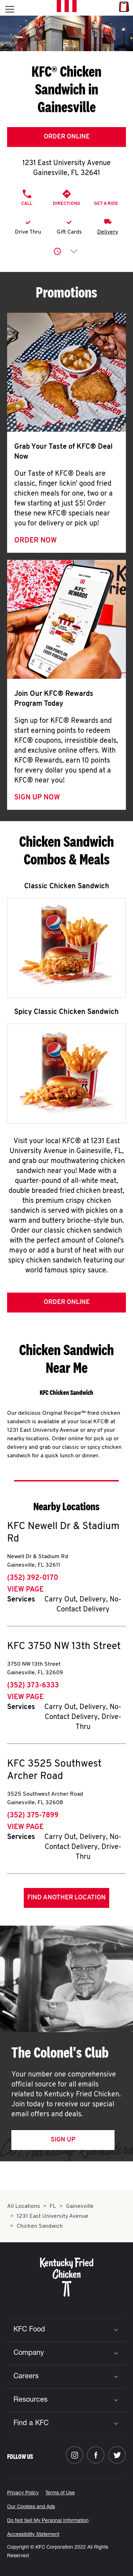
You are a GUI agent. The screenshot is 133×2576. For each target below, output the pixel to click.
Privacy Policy (23, 2493)
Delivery (107, 232)
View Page (25, 1589)
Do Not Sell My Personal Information (48, 2520)
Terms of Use (60, 2493)
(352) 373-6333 (33, 1685)
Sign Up (63, 2139)
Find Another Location (66, 1897)
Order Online (67, 136)
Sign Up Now (37, 797)
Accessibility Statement (33, 2534)
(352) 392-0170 (32, 1578)
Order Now (35, 540)
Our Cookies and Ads (31, 2507)
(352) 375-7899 (33, 1815)
